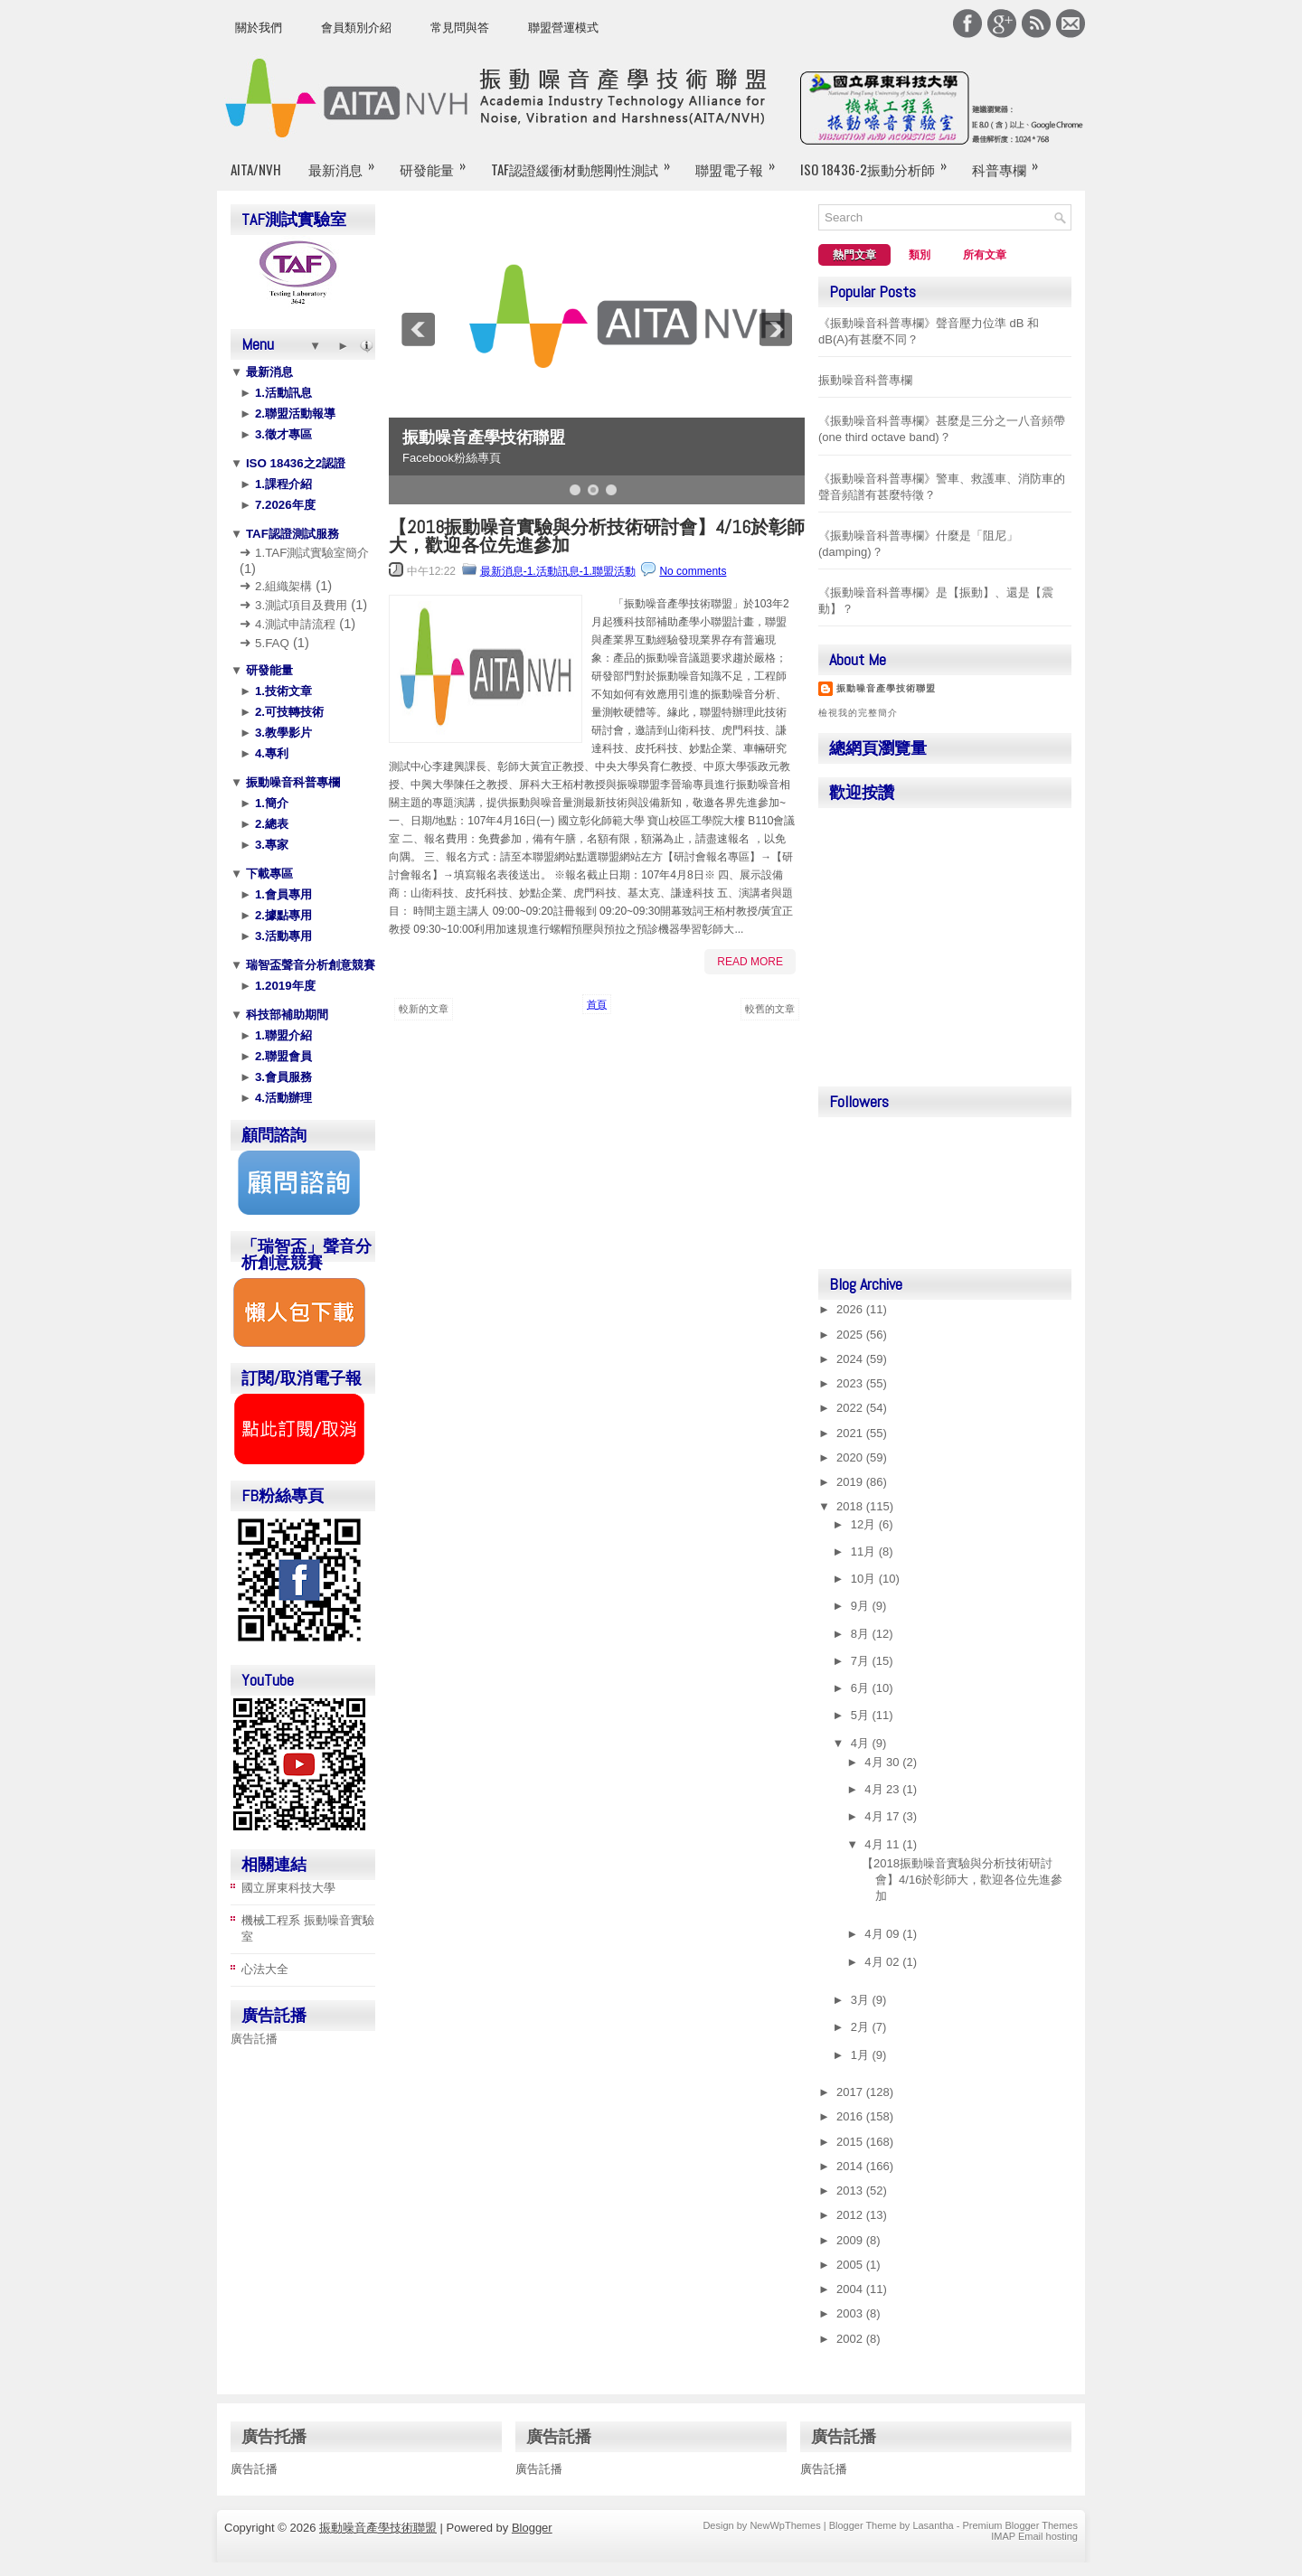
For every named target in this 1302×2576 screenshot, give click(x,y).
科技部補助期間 (285, 1014)
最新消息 (347, 162)
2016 (851, 2116)
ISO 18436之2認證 (293, 463)
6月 (862, 1688)
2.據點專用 (281, 915)
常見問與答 (459, 27)
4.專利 (269, 753)
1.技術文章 (281, 691)
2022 (851, 1408)
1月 (862, 2055)
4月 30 (883, 1762)
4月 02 (883, 1962)
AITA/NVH (256, 169)
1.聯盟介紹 (281, 1035)
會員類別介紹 (356, 27)
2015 (851, 2141)
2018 (851, 1506)
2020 (851, 1457)
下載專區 (267, 873)
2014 (851, 2166)
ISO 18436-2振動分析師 (879, 162)
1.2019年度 (283, 985)
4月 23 (883, 1789)
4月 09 (883, 1934)
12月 (865, 1524)
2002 (851, 2339)
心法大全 (264, 1969)
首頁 (597, 1004)
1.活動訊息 (281, 393)
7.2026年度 (283, 505)
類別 (919, 255)
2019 (851, 1482)
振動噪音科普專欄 (291, 782)
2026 (851, 1309)
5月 (862, 1715)
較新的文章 (423, 1008)
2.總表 (269, 824)
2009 (851, 2240)
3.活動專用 (281, 936)
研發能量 (438, 162)
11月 (865, 1551)
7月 (862, 1661)
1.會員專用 (281, 894)
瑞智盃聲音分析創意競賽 (308, 965)
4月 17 (883, 1816)
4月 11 (883, 1844)
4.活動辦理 (281, 1098)
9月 (862, 1605)
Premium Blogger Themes (1020, 2525)
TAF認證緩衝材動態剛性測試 (586, 162)
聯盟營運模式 (563, 27)
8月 (862, 1634)
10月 (865, 1578)
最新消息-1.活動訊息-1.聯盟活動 (558, 571)
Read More (750, 961)
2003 (851, 2313)
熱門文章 (854, 255)
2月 (862, 2027)
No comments (692, 571)
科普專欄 (1011, 162)
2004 (851, 2289)
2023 (851, 1383)
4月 (862, 1743)
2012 (851, 2215)
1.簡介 (269, 803)
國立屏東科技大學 (288, 1887)
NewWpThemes (785, 2525)
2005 (851, 2264)
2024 (851, 1359)
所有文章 (984, 255)
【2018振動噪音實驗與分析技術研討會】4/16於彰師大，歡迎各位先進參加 (597, 536)
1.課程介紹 (281, 484)
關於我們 (258, 27)
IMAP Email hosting (1034, 2536)
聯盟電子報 (741, 162)
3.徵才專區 (281, 434)
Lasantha (932, 2525)
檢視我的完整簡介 (858, 713)
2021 (851, 1433)
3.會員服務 (281, 1077)
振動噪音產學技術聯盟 (483, 437)
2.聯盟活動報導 (293, 413)
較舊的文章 (770, 1008)
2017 (851, 2092)
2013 (851, 2190)
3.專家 (269, 844)
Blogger (532, 2527)
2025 (851, 1334)
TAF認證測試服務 (290, 534)
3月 (862, 2000)
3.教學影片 (281, 732)
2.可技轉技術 (287, 712)
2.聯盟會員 (281, 1056)
